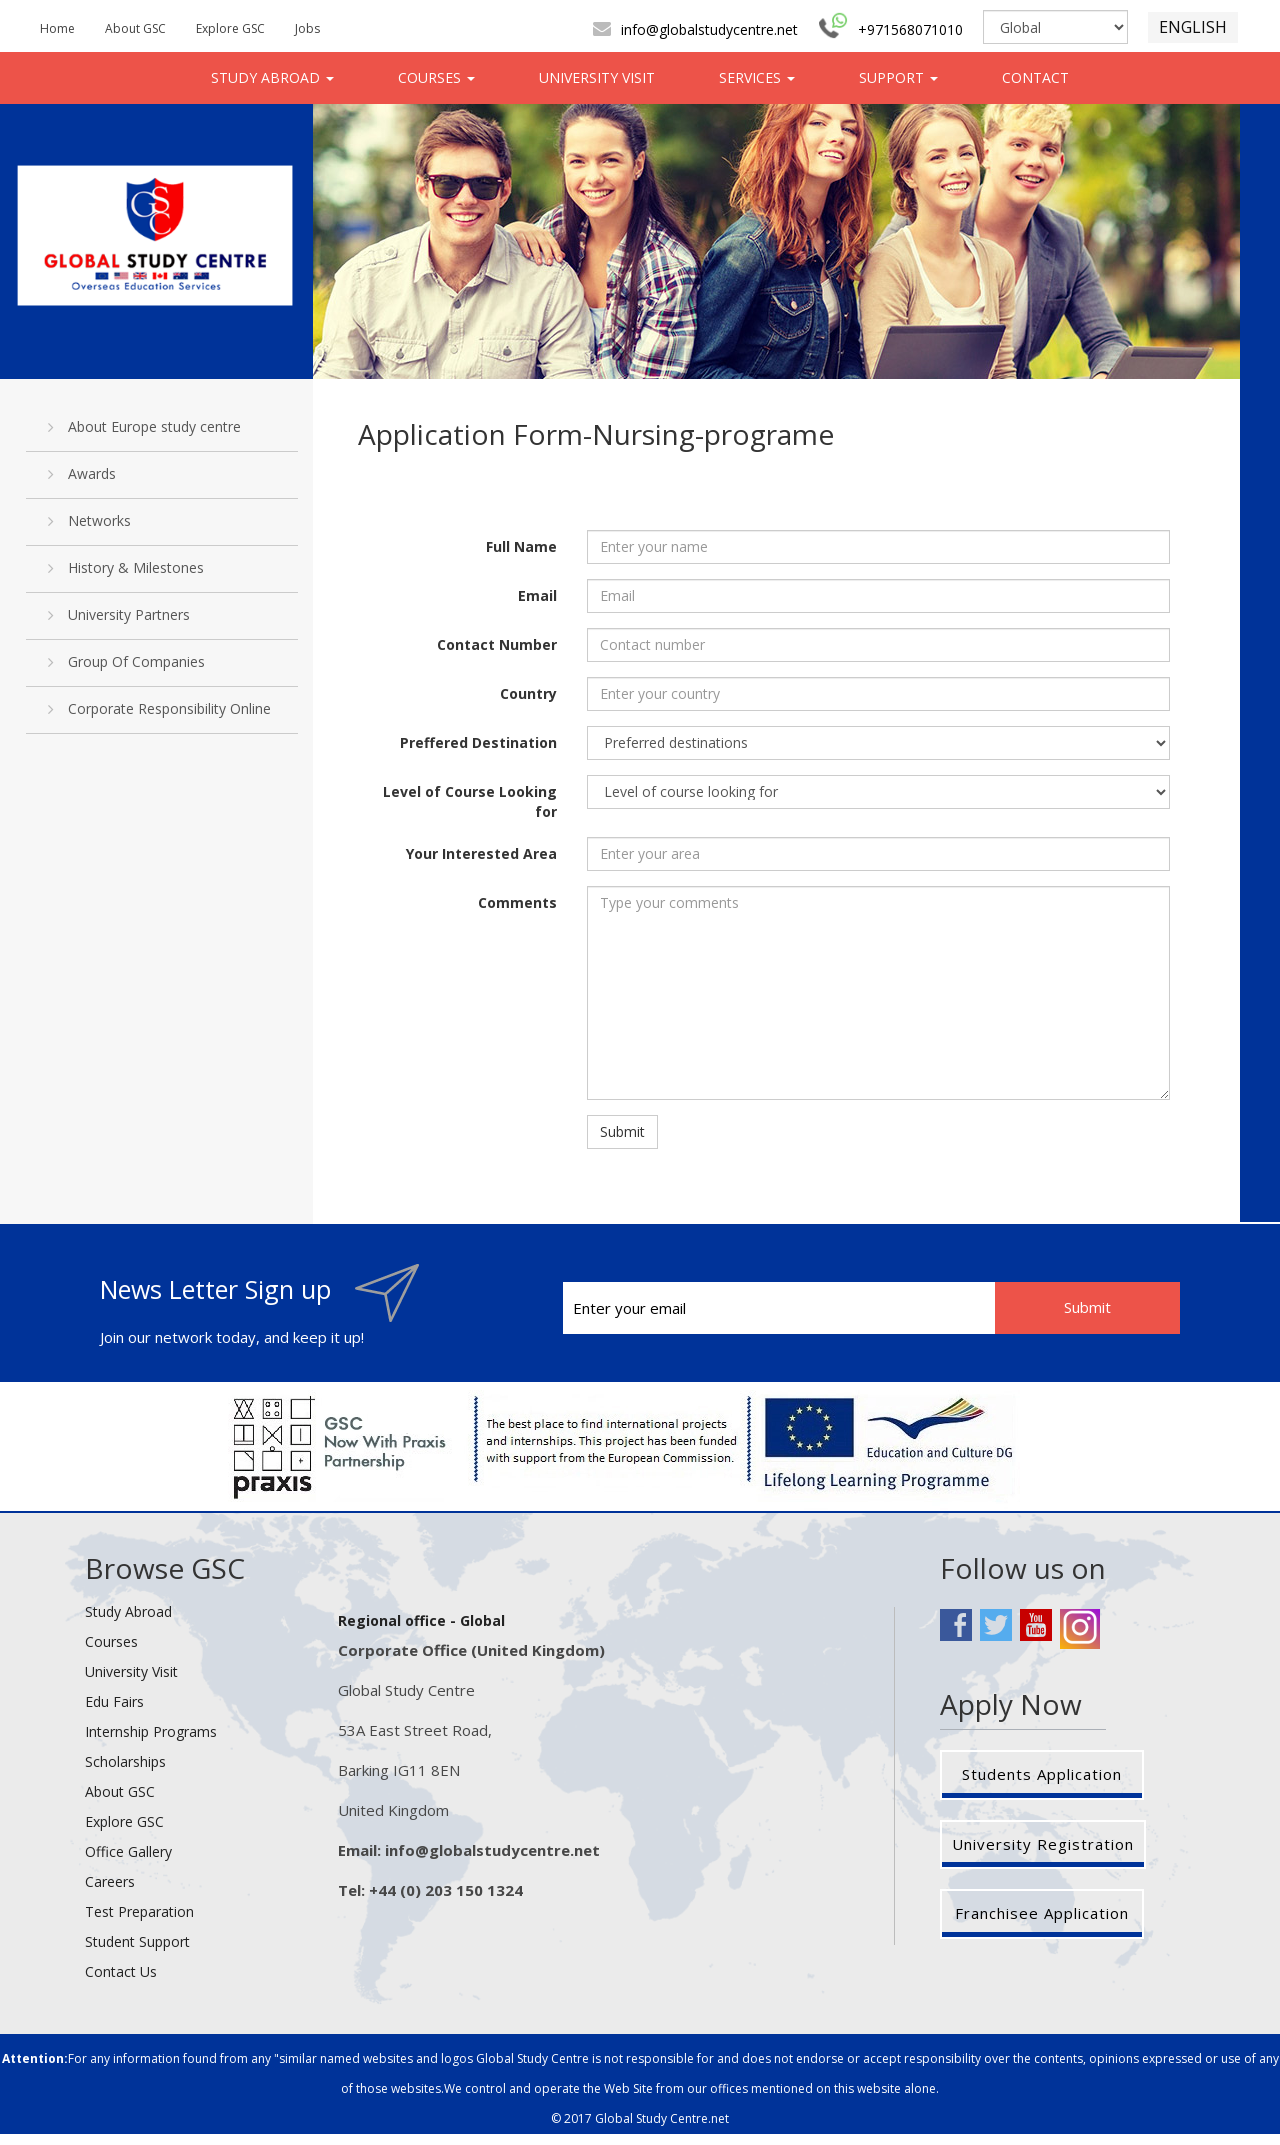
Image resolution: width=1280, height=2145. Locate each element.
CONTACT (1035, 77)
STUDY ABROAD (272, 77)
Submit (622, 1131)
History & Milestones (126, 568)
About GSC (135, 28)
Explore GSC (230, 28)
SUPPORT (898, 77)
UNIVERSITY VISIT (597, 77)
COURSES (436, 77)
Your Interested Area (481, 853)
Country (528, 693)
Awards (82, 474)
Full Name (521, 546)
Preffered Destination (478, 742)
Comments (517, 902)
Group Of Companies (126, 662)
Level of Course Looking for (470, 801)
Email (537, 595)
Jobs (307, 28)
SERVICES (757, 77)
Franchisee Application (1042, 1913)
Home (57, 28)
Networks (89, 521)
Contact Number (497, 644)
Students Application (1042, 1774)
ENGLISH (1193, 27)
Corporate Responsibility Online (159, 709)
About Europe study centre (144, 427)
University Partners (119, 615)
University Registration (1043, 1844)
